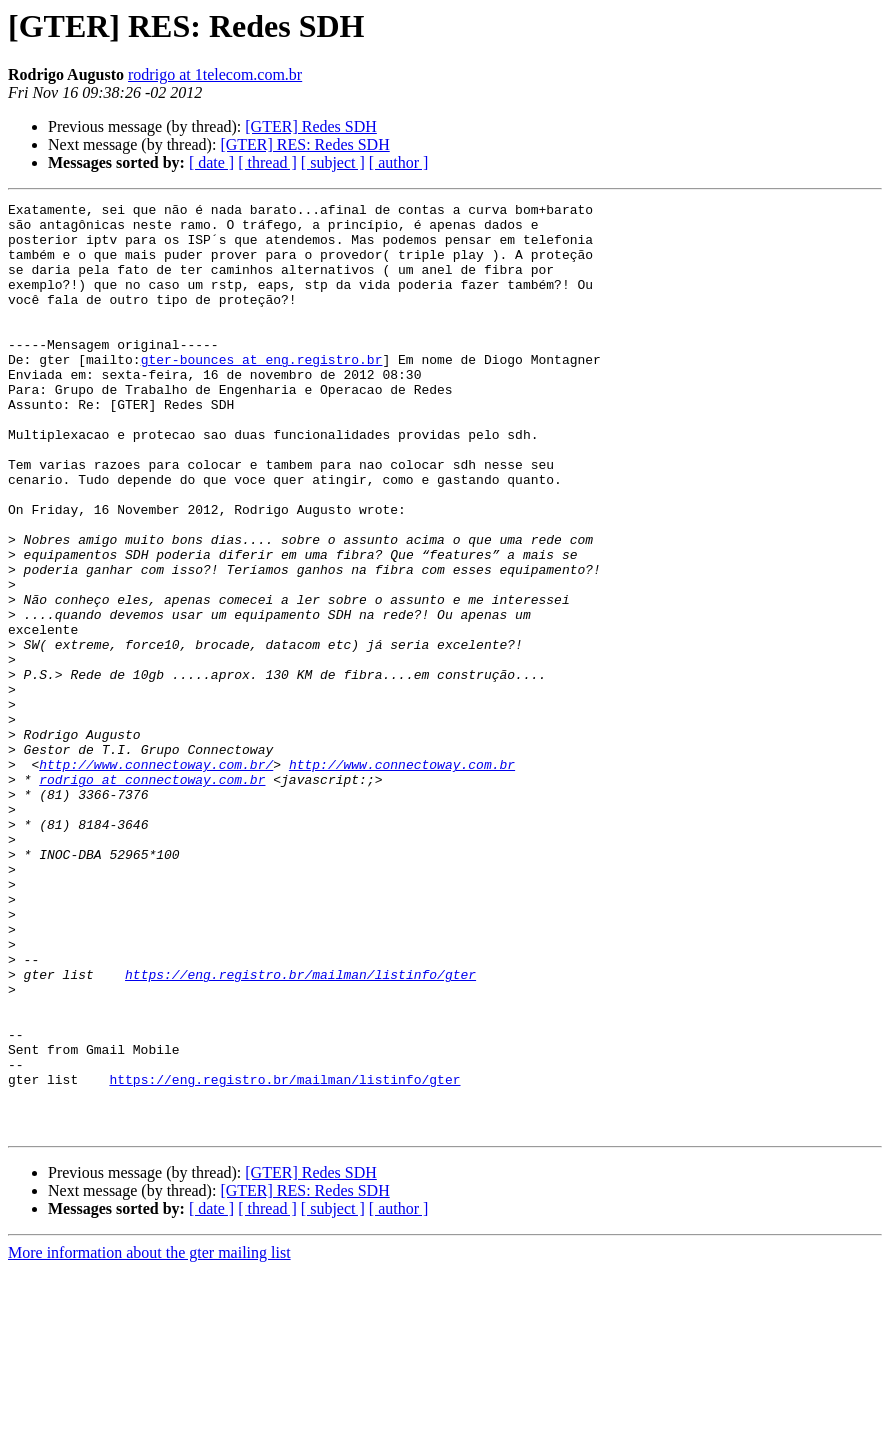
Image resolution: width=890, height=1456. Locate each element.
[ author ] (399, 162)
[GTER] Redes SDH (311, 126)
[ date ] (211, 162)
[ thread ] (267, 162)
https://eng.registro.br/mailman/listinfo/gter (300, 1130)
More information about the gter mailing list (149, 1438)
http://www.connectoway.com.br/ (156, 878)
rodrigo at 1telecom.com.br (215, 74)
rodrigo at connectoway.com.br (152, 896)
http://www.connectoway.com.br (402, 878)
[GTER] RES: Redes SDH (304, 144)
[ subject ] (333, 162)
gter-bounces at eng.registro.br (262, 392)
